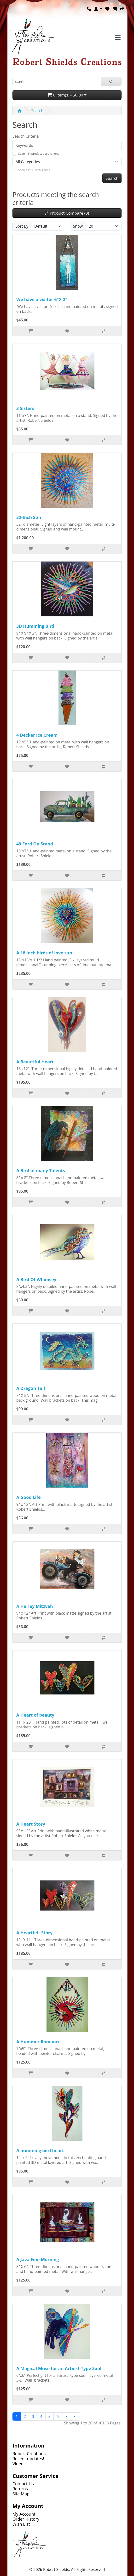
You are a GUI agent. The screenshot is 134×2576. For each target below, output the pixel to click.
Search (37, 110)
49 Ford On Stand (34, 844)
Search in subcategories (34, 170)
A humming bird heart (40, 2150)
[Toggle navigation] (117, 37)
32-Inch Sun (28, 517)
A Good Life (28, 1497)
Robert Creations (29, 2453)
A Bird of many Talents (40, 1170)
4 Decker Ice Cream (37, 735)
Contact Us (23, 2484)
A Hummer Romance (38, 2042)
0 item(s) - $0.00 (65, 95)
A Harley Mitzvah (34, 1606)
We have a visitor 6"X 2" (41, 299)
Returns (20, 2489)
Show (78, 226)
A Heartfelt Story (34, 1933)
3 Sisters (25, 408)
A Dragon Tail (30, 1388)
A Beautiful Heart (35, 1062)
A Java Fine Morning (37, 2259)
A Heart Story (30, 1824)
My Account (23, 2514)
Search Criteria (25, 136)
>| (75, 2416)
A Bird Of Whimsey (36, 1279)
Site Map (20, 2494)
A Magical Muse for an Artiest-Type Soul (58, 2368)
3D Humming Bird (35, 626)
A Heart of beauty (35, 1715)
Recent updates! (28, 2458)
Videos (19, 2464)
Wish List (21, 2524)
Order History (25, 2519)
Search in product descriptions (38, 154)
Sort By (22, 226)
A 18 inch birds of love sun (44, 953)
